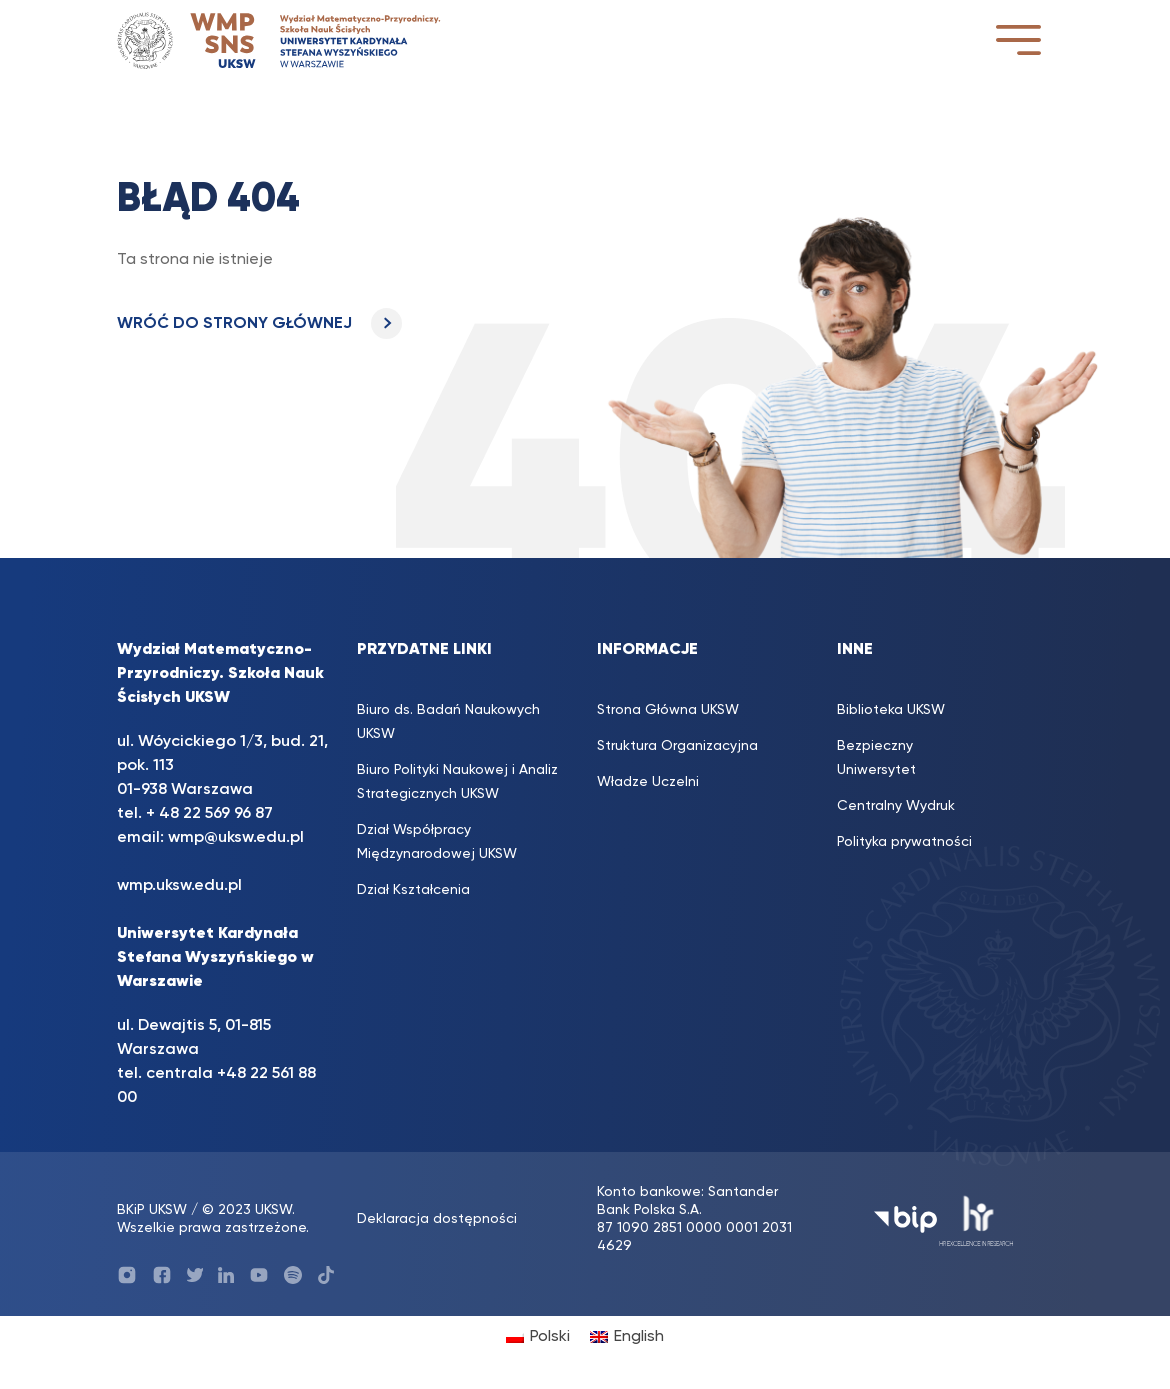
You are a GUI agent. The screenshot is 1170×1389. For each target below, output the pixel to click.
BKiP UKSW (152, 1210)
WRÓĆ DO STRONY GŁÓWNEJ (259, 324)
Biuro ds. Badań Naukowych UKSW (448, 722)
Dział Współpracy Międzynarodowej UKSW (437, 842)
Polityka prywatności (904, 842)
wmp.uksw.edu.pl (179, 886)
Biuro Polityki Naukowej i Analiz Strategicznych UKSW (457, 782)
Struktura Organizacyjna (677, 746)
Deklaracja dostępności (437, 1219)
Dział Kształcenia (413, 890)
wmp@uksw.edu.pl (236, 838)
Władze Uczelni (648, 782)
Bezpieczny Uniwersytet (876, 758)
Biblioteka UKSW (891, 710)
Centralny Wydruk (896, 806)
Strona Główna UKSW (668, 710)
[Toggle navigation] (1018, 39)
